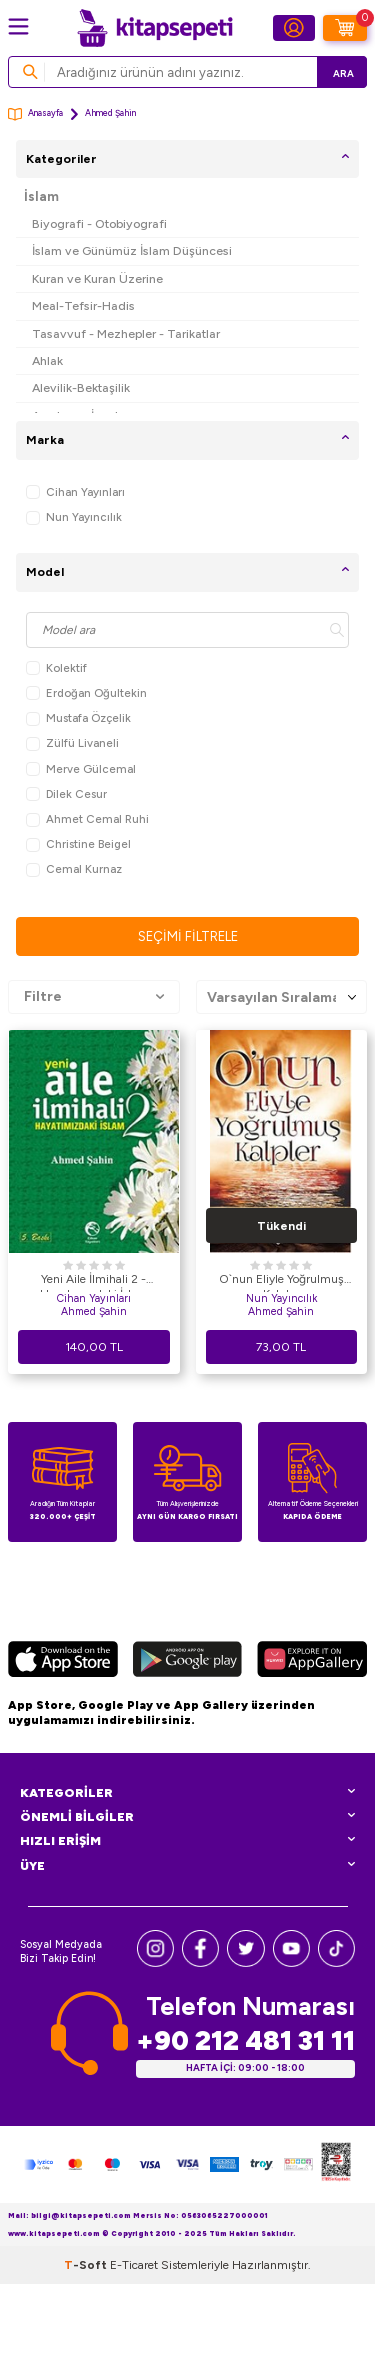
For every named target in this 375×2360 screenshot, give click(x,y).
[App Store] (63, 1662)
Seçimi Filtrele (188, 936)
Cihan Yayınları (75, 492)
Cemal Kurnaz (74, 869)
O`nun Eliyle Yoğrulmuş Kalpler (281, 1282)
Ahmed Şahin (94, 1311)
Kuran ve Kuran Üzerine (97, 278)
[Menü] (18, 26)
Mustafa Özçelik (78, 718)
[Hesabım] (294, 28)
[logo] (155, 28)
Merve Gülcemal (81, 769)
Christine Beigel (78, 844)
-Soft (87, 2265)
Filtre (94, 997)
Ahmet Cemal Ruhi (87, 819)
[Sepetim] (345, 28)
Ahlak (47, 360)
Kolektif (56, 668)
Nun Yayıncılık (74, 517)
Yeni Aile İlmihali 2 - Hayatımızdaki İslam (94, 1282)
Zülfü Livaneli (72, 743)
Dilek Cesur (66, 794)
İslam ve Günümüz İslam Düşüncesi (132, 250)
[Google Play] (187, 1662)
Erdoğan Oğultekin (86, 693)
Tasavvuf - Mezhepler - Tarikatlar (126, 333)
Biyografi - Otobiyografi (99, 223)
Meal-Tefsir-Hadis (83, 305)
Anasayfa (35, 114)
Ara (343, 73)
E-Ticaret (134, 2265)
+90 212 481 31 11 (245, 2040)
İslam (41, 196)
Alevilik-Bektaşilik (81, 387)
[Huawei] (312, 1662)
